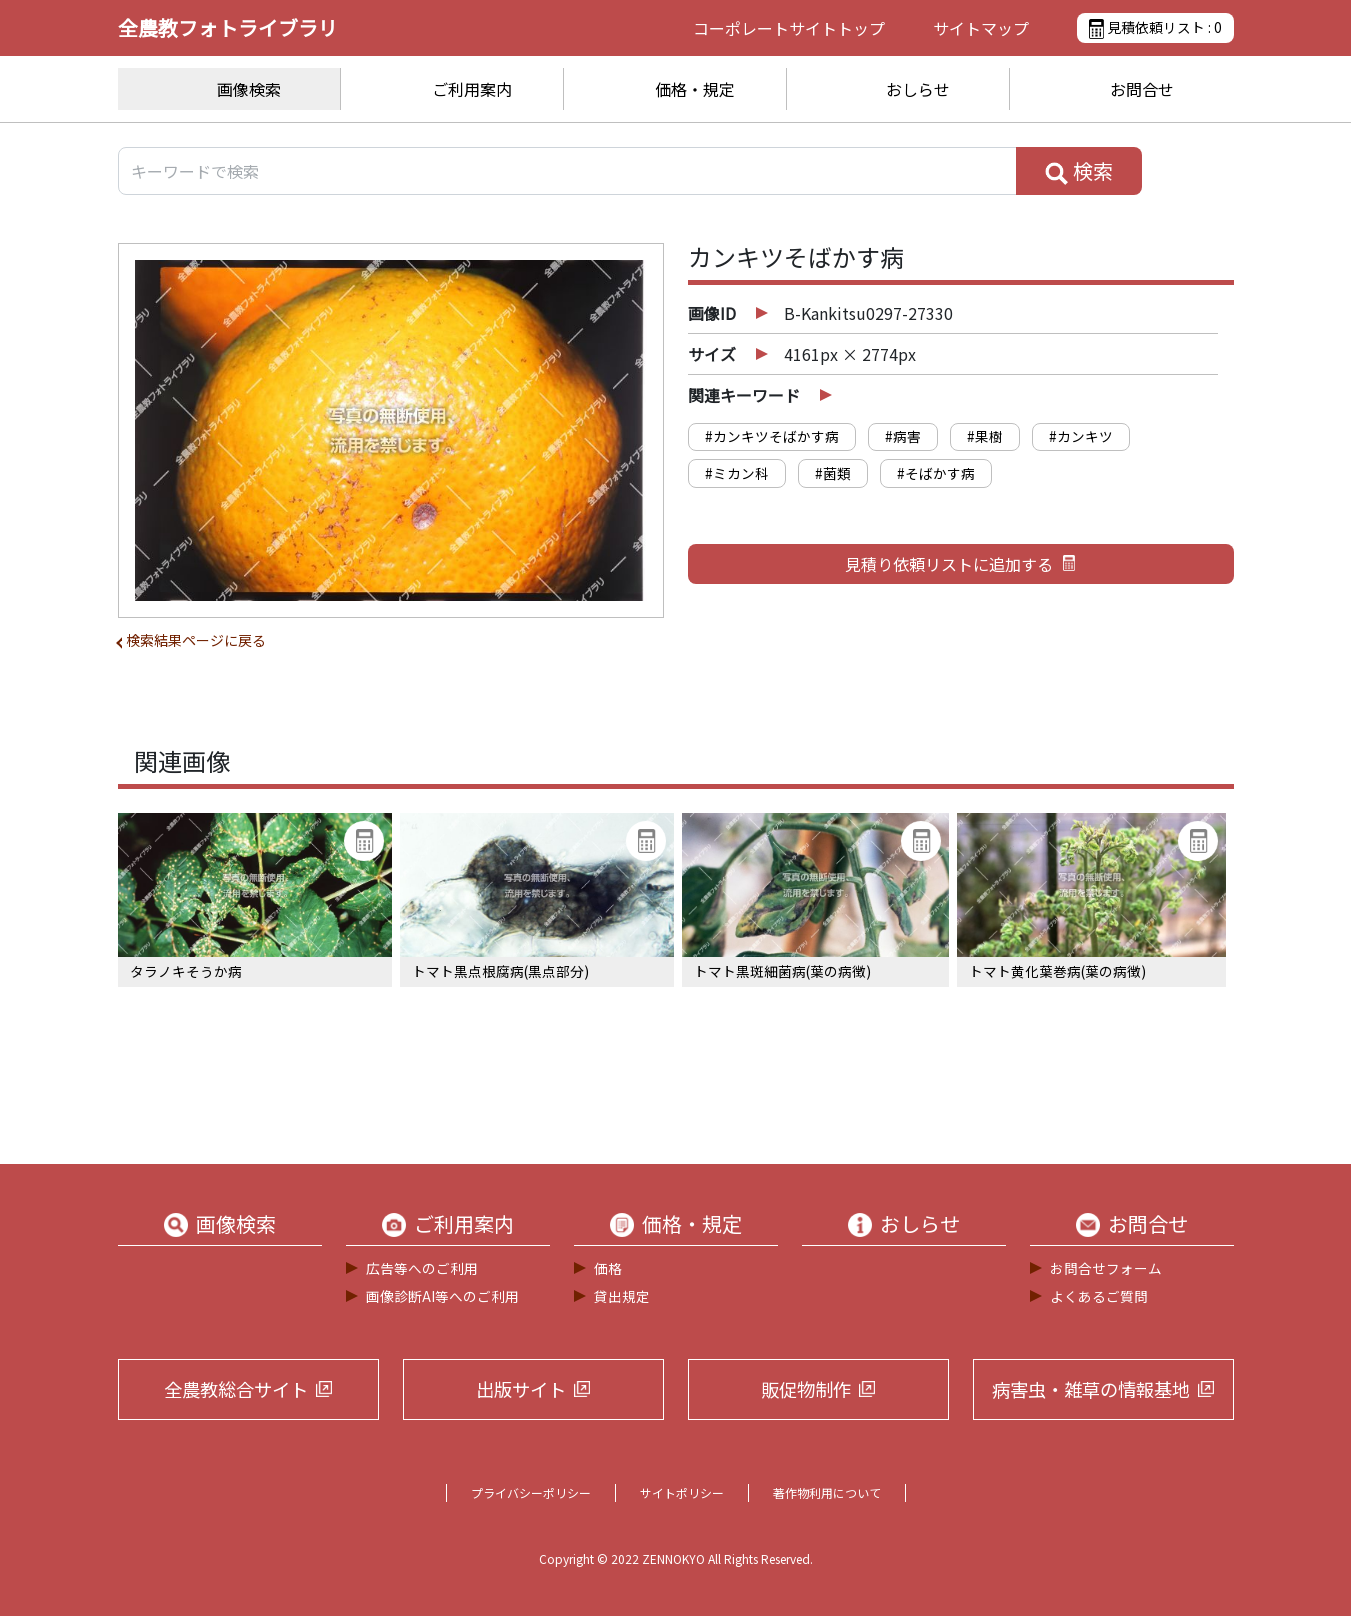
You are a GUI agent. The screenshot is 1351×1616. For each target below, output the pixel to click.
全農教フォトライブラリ (228, 27)
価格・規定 (695, 89)
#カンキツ (1081, 436)
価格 (608, 1268)
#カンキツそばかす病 (772, 436)
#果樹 (985, 436)
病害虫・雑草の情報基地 (1091, 1389)
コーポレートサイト (789, 28)
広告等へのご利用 (422, 1268)
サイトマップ (981, 28)
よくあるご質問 (1099, 1296)
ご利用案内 (472, 89)
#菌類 (833, 473)
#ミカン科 (737, 473)
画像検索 (249, 89)
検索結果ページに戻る (196, 640)
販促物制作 (806, 1389)
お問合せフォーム (1106, 1268)
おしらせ (918, 89)
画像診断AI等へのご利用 (442, 1296)
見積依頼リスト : (1155, 28)
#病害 (903, 436)
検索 (1079, 171)
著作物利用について (827, 1492)
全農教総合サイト (236, 1389)
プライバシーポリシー (531, 1492)
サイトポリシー (682, 1492)
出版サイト (521, 1389)
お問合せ (1142, 89)
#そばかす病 (936, 473)
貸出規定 (622, 1296)
